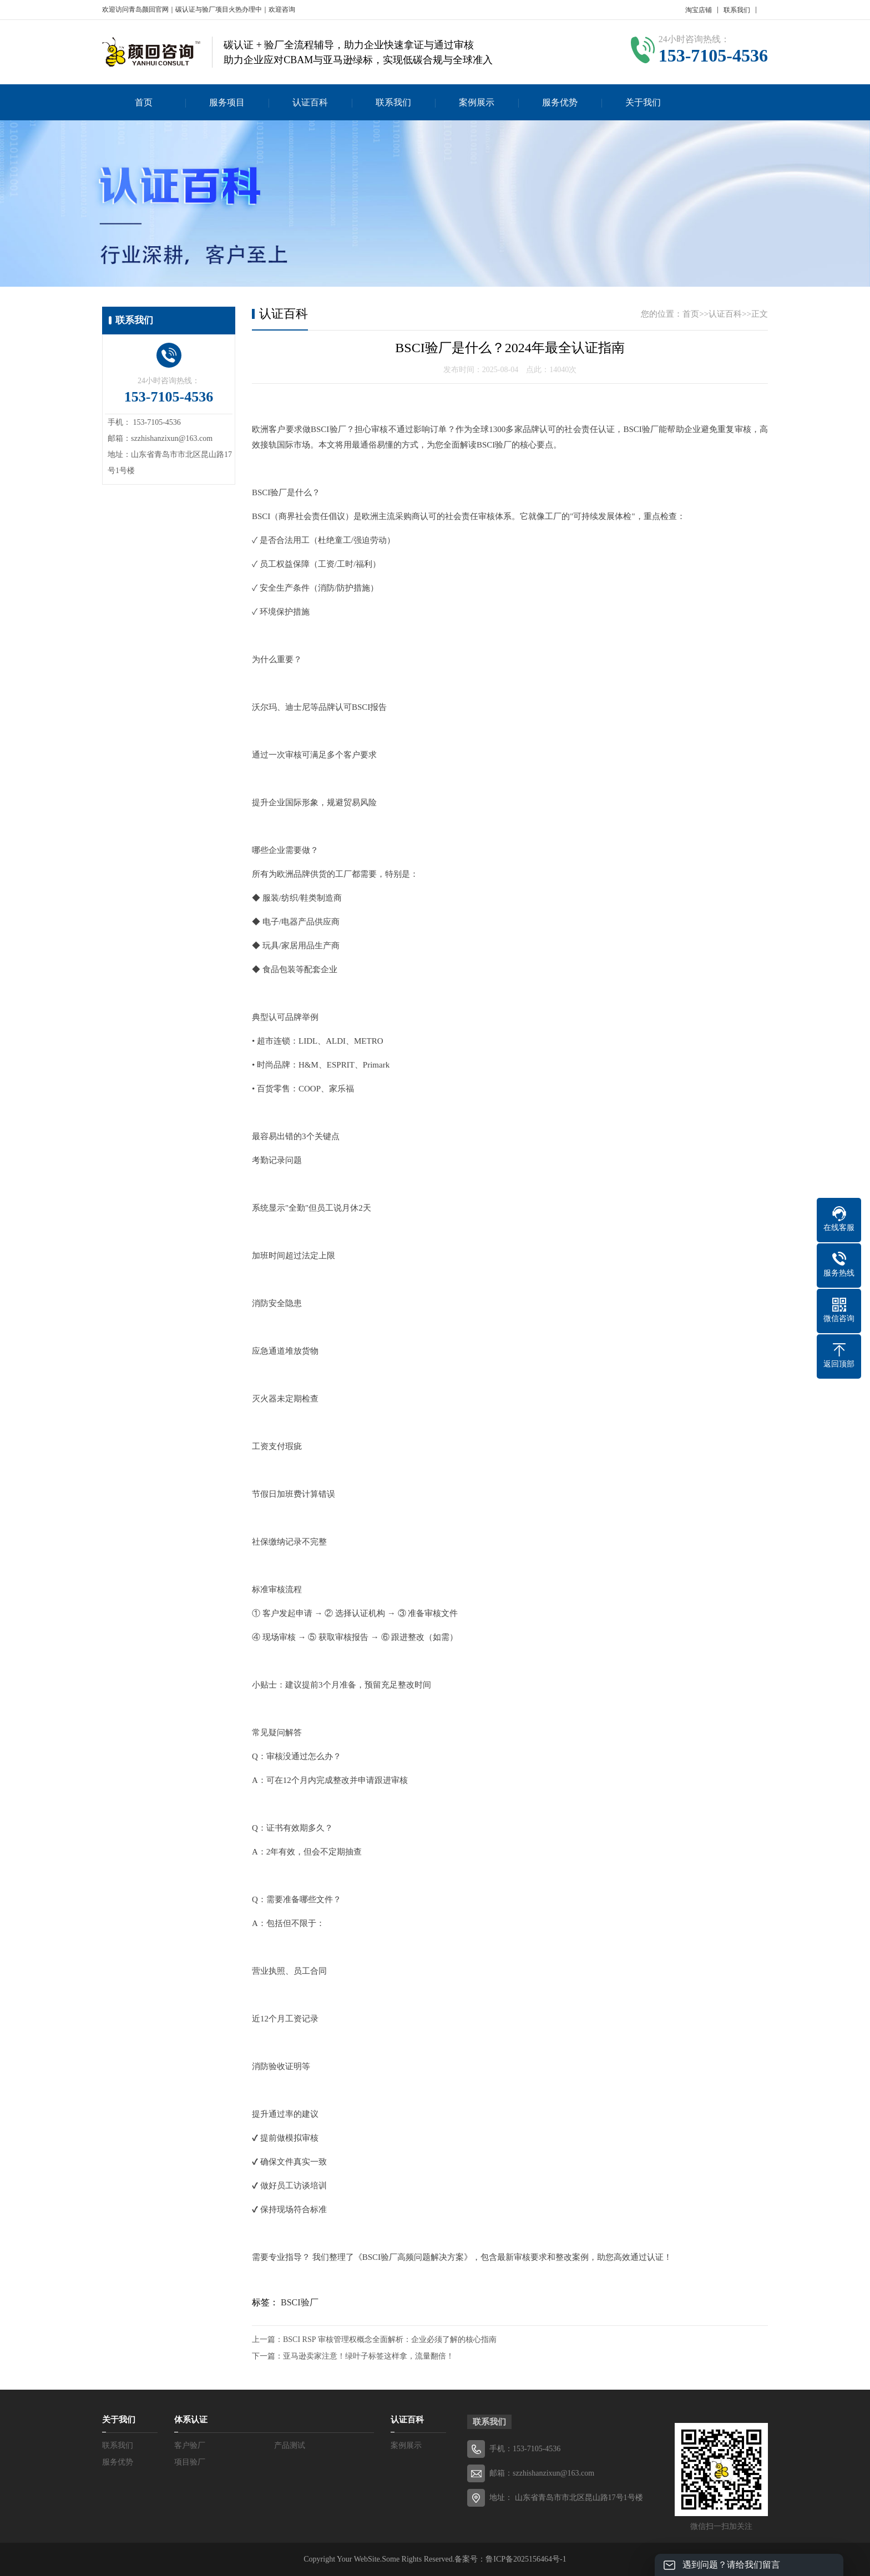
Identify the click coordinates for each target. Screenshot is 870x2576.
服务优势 (560, 102)
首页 (144, 102)
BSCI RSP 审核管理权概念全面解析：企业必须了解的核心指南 (390, 2339)
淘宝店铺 (698, 10)
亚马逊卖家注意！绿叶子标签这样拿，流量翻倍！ (368, 2356)
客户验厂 (189, 2445)
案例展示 (476, 102)
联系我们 (737, 10)
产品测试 (289, 2445)
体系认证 (191, 2419)
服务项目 (227, 102)
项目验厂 (189, 2462)
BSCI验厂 (299, 2302)
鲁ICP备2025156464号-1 (525, 2559)
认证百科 (310, 102)
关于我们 (643, 102)
